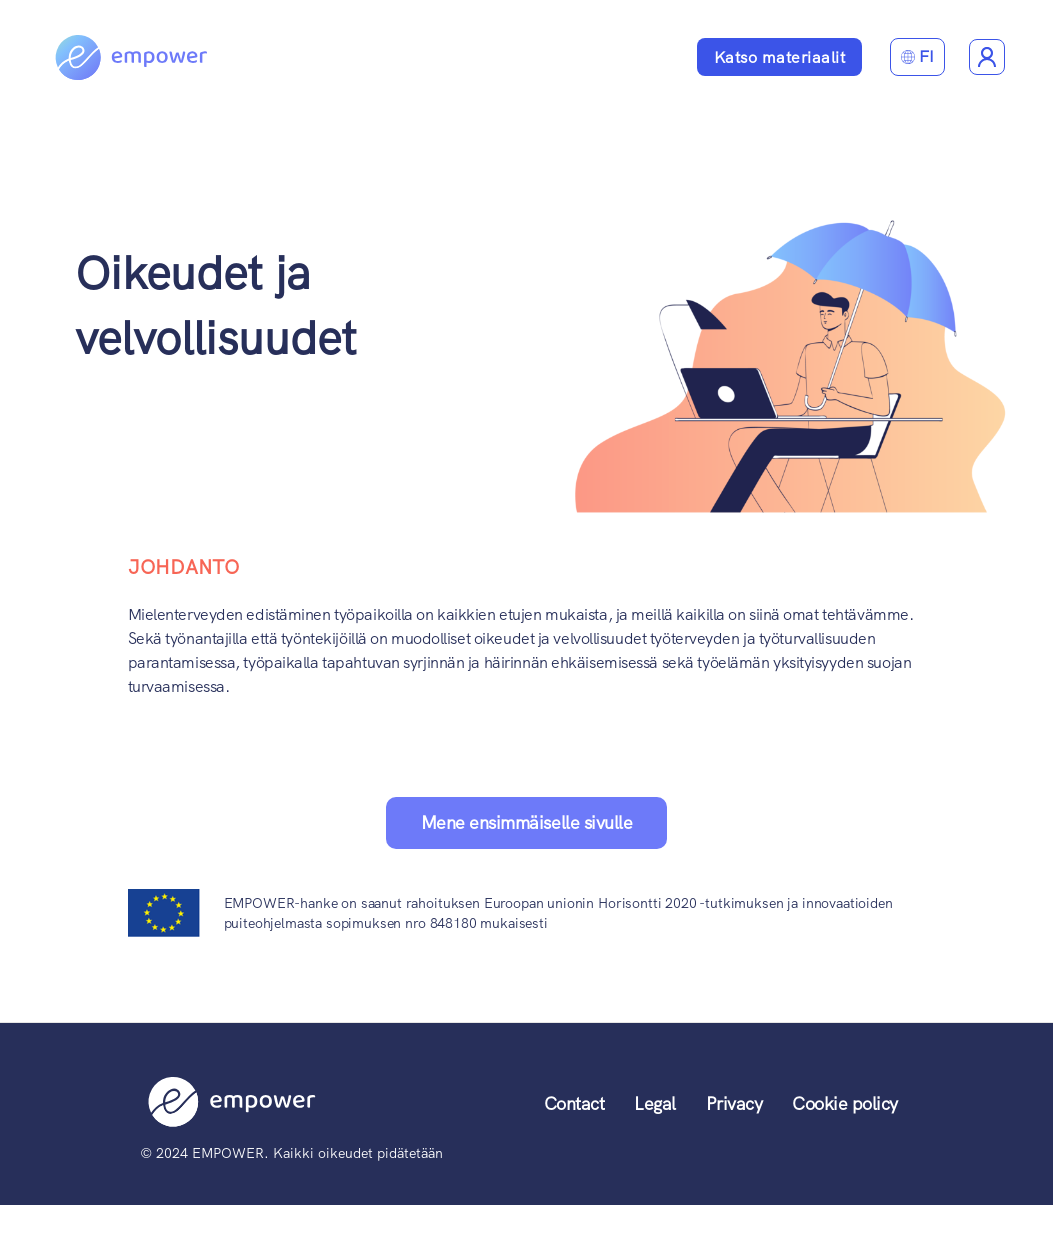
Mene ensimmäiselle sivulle (526, 822)
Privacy (734, 1103)
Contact (574, 1103)
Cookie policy (845, 1103)
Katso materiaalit (780, 57)
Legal (655, 1103)
